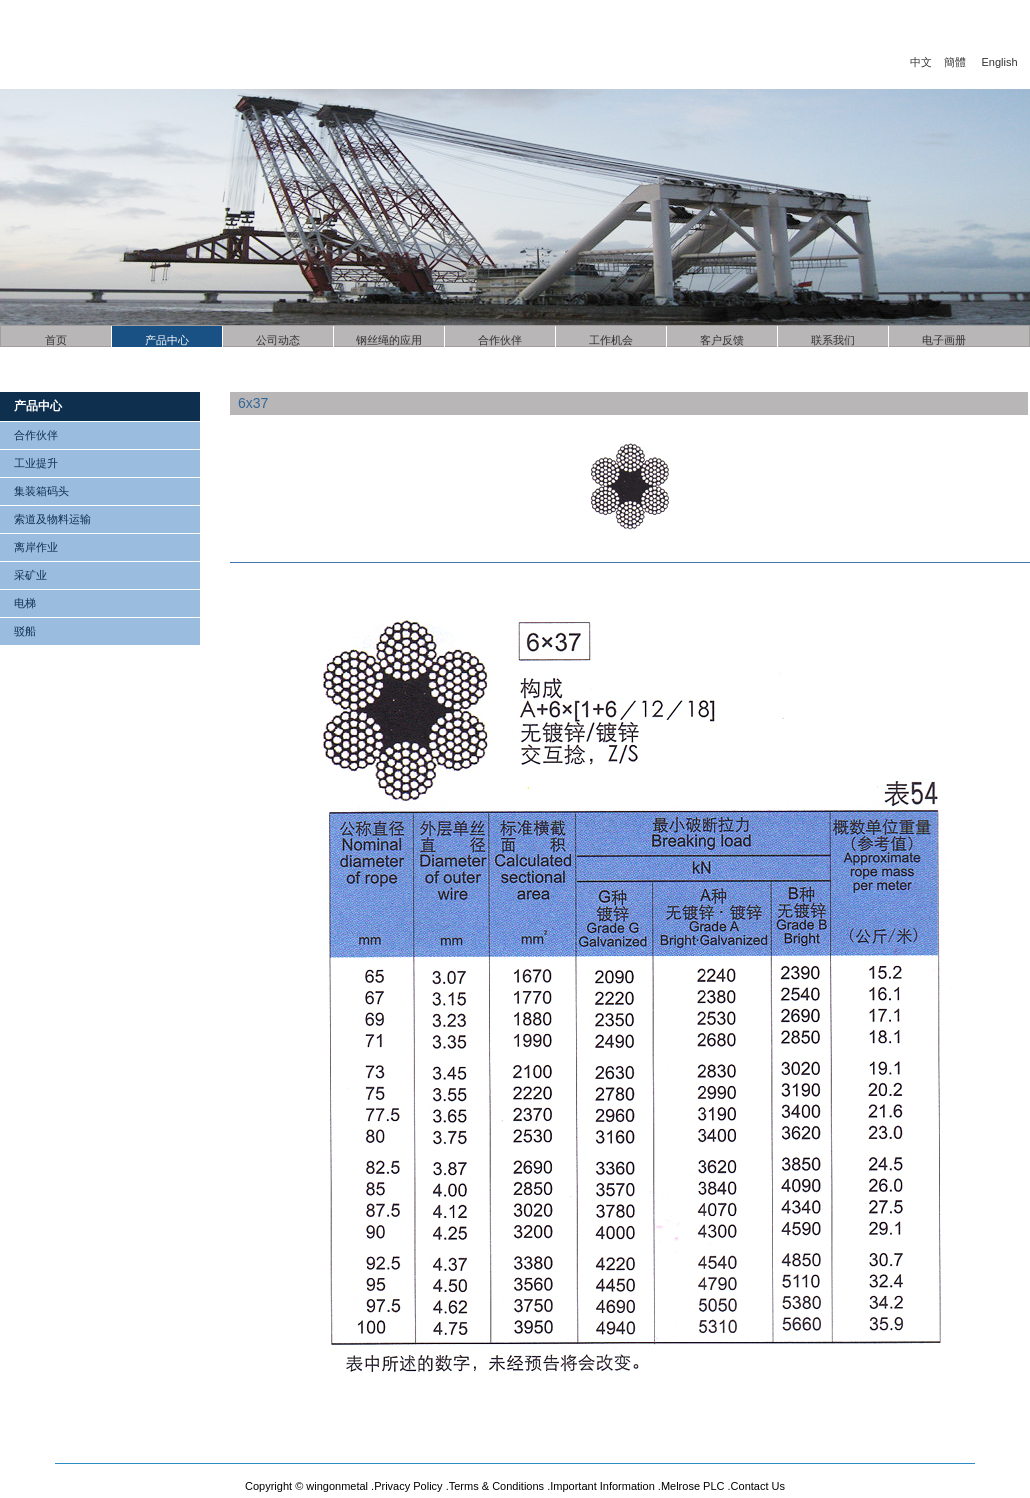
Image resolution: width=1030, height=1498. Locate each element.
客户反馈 (722, 340)
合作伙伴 (500, 340)
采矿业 (30, 575)
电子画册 (944, 340)
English (1000, 62)
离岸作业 (36, 547)
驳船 (25, 631)
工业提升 (36, 463)
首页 (56, 340)
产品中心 (167, 340)
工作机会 (611, 340)
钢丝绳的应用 (389, 340)
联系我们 (833, 340)
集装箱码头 (41, 491)
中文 (921, 62)
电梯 (25, 603)
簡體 (955, 62)
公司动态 (278, 340)
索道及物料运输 (52, 519)
